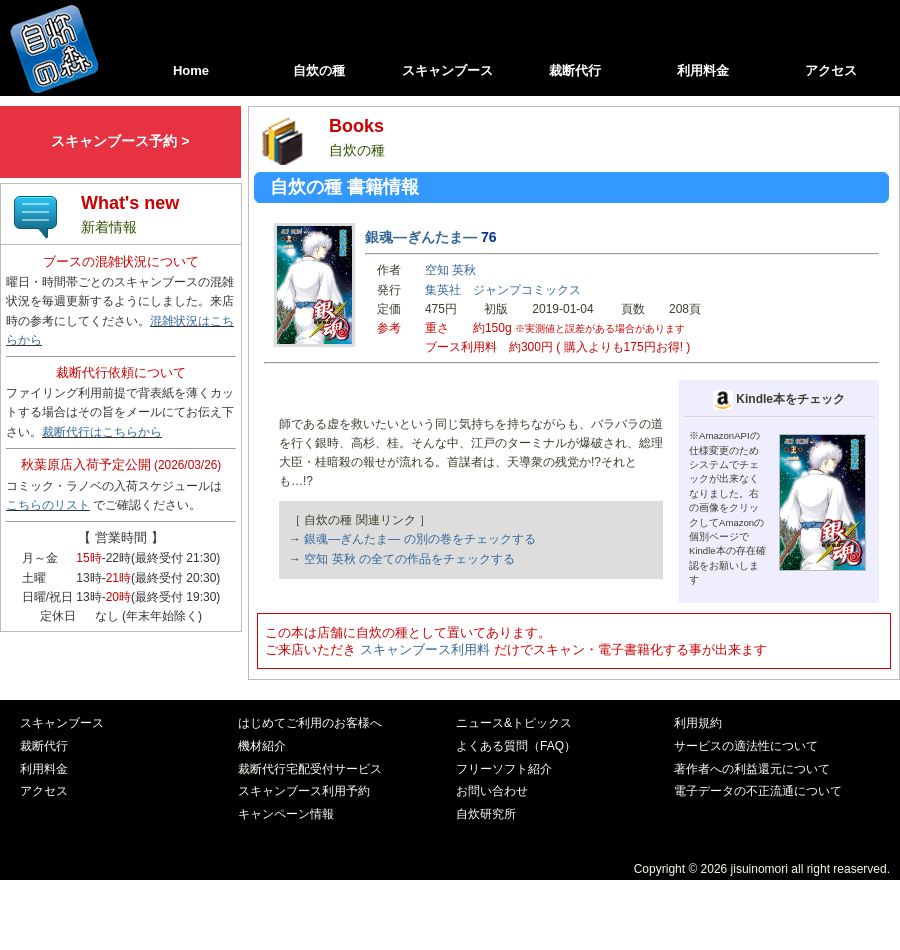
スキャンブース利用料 (425, 649)
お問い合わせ (492, 791)
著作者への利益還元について (752, 769)
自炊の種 (319, 70)
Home (191, 70)
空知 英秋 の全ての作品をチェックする (409, 559)
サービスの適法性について (746, 746)
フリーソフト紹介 (504, 769)
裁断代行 (575, 70)
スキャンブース (447, 70)
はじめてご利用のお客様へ (310, 723)
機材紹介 (262, 746)
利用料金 (703, 70)
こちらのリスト (48, 505)
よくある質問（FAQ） (516, 746)
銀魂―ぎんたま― (421, 237)
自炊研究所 (486, 814)
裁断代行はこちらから (102, 432)
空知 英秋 (450, 270)
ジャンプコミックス (527, 290)
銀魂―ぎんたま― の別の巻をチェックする (419, 539)
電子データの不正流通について (758, 791)
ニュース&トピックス (514, 723)
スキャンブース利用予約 (304, 791)
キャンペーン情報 (286, 814)
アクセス (831, 70)
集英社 (443, 290)
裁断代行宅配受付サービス (310, 769)
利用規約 (698, 723)
